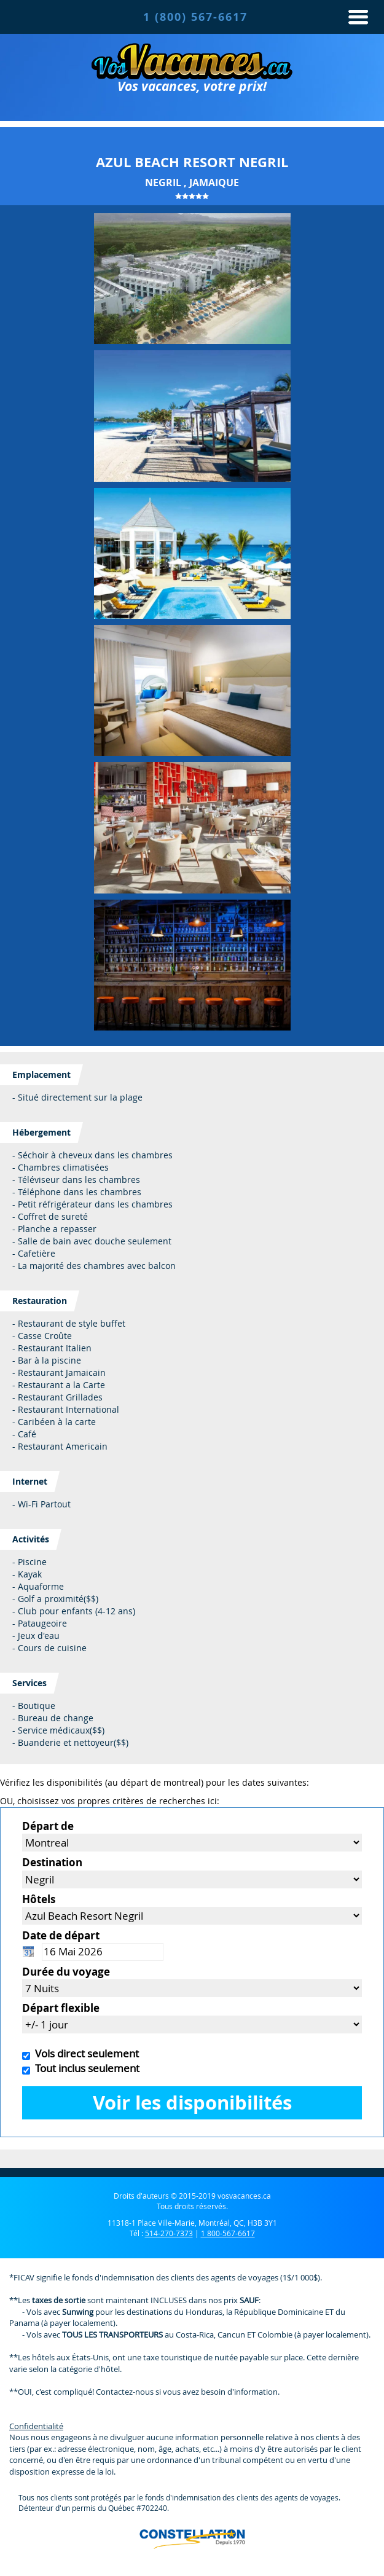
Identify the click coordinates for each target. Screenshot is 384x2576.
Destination (52, 1862)
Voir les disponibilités (192, 2102)
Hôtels (38, 1899)
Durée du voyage (66, 1972)
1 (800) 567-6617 (195, 17)
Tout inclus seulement (84, 2068)
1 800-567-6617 (228, 2233)
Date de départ (61, 1935)
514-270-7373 (169, 2233)
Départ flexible (61, 2008)
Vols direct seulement (84, 2053)
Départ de (48, 1826)
